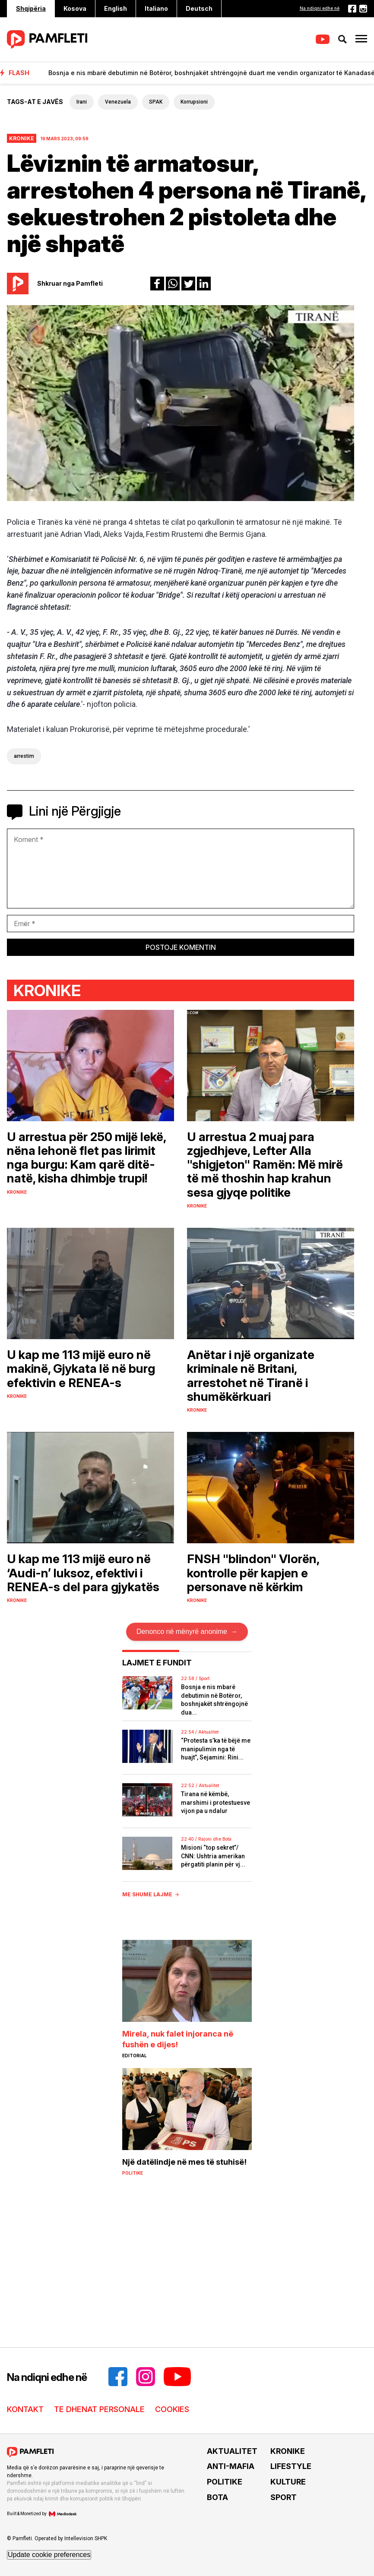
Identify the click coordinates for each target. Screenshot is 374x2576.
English (115, 8)
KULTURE (288, 2481)
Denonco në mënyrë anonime (187, 1632)
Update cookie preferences (49, 2554)
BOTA (217, 2497)
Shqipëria (31, 8)
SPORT (283, 2497)
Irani (81, 102)
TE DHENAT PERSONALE (99, 2409)
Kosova (74, 8)
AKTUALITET (232, 2451)
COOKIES (172, 2409)
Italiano (156, 8)
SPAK (155, 102)
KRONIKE (287, 2451)
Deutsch (199, 8)
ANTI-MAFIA (230, 2466)
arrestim (24, 756)
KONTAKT (25, 2409)
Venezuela (118, 102)
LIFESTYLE (290, 2466)
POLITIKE (224, 2481)
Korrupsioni (194, 102)
